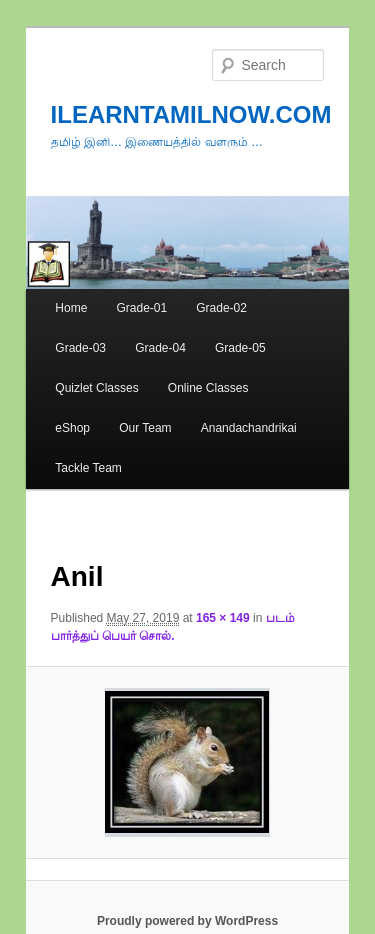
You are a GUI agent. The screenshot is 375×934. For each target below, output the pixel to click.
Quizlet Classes (96, 388)
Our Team (145, 428)
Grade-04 (160, 348)
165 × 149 (223, 618)
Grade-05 (240, 348)
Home (71, 308)
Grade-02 (221, 308)
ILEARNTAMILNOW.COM (191, 114)
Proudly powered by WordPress (187, 921)
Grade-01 (141, 308)
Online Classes (208, 388)
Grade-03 (80, 348)
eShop (72, 428)
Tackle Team (88, 468)
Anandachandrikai (249, 428)
